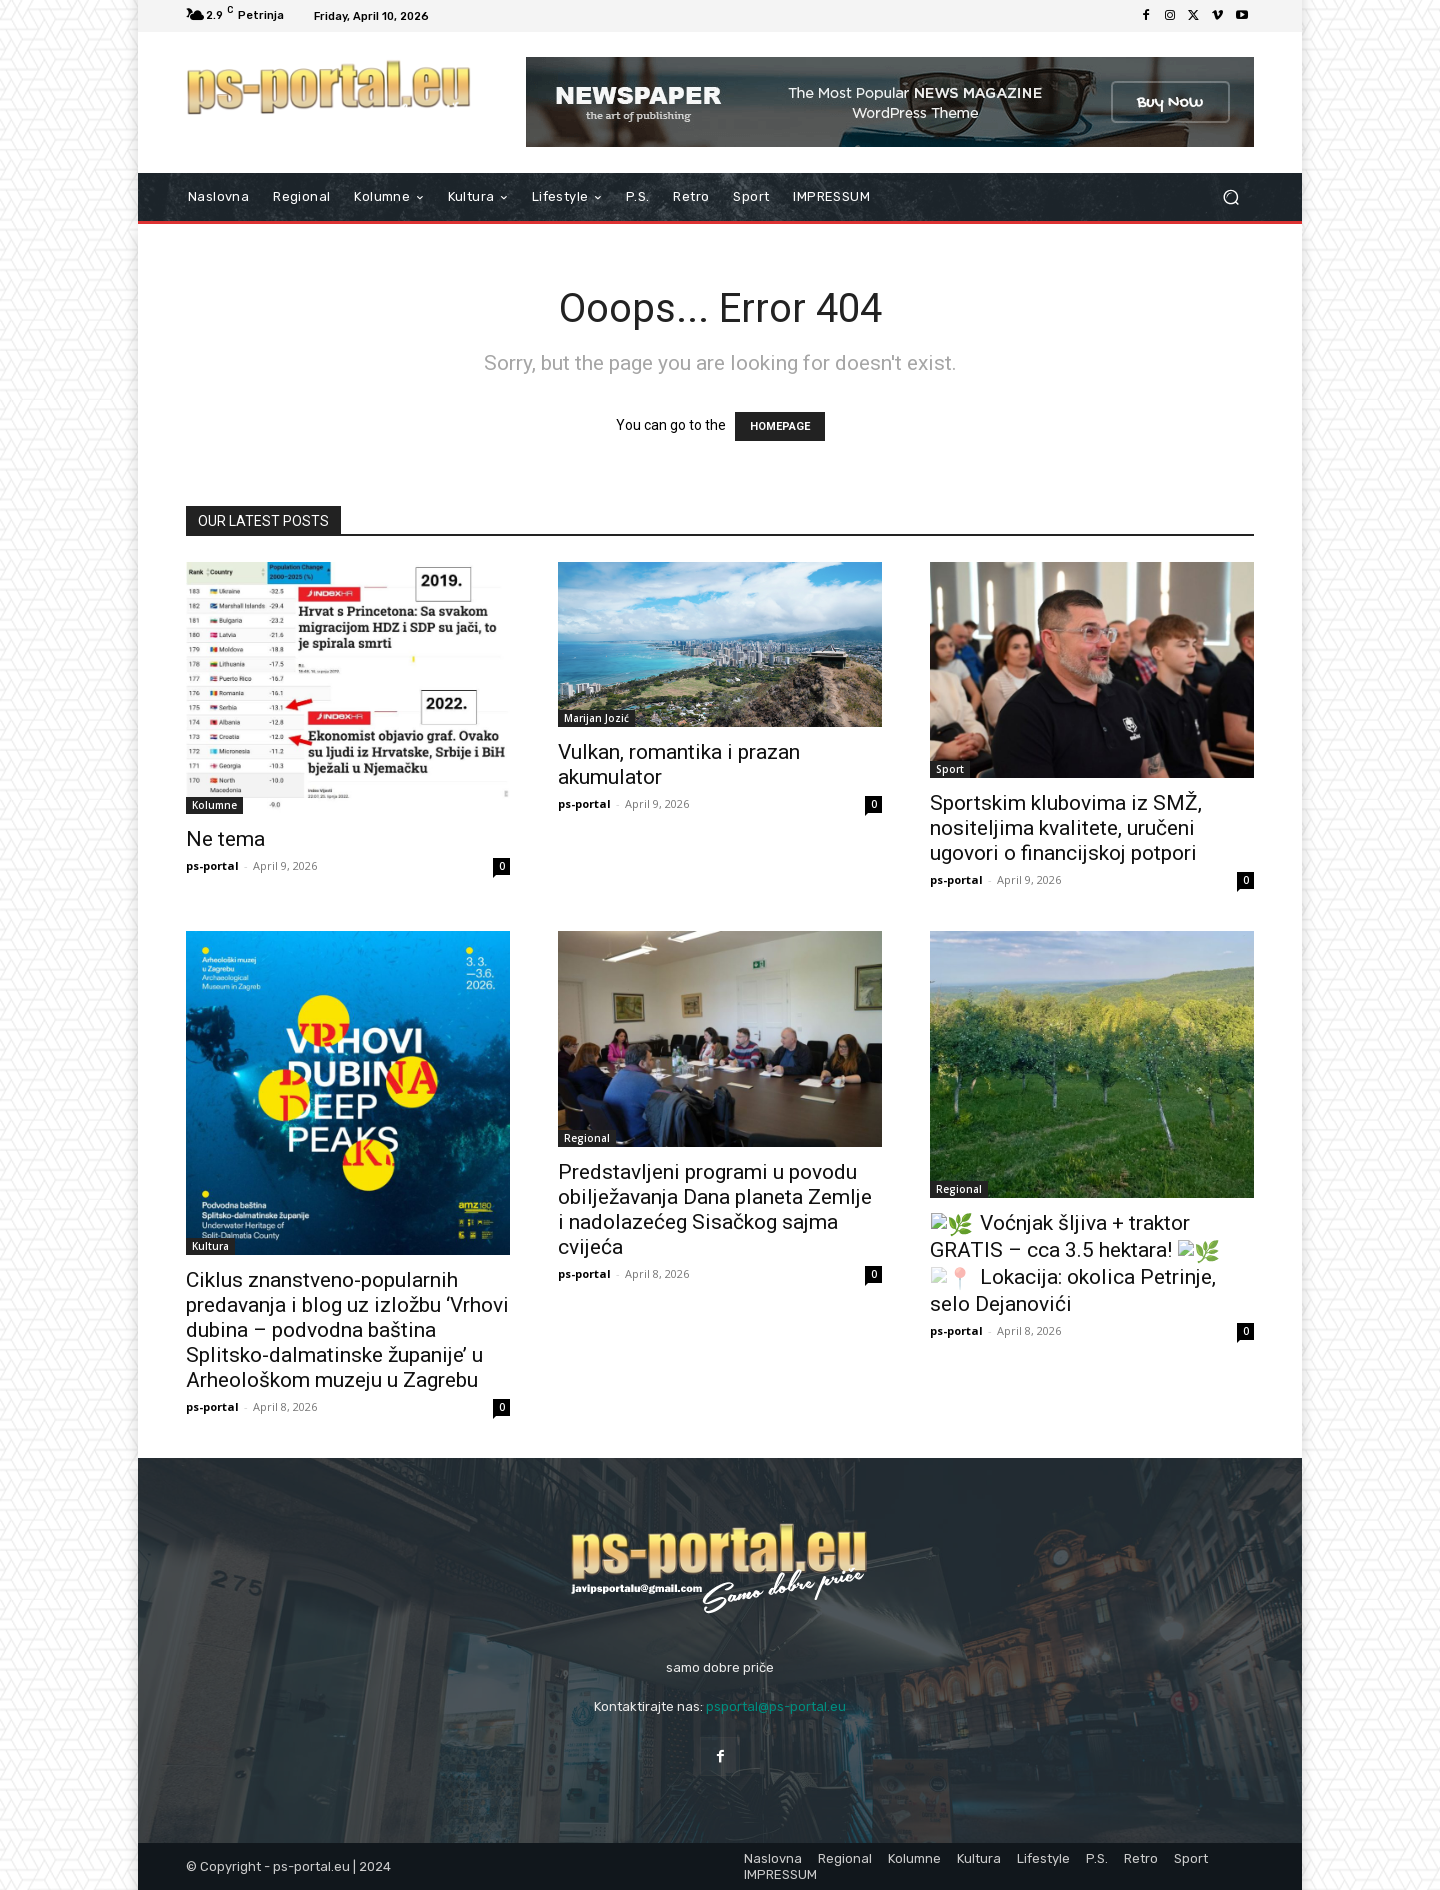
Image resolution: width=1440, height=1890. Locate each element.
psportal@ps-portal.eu (776, 1706)
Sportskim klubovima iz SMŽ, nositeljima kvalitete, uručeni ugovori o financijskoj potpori (1066, 828)
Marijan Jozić (596, 718)
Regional (587, 1138)
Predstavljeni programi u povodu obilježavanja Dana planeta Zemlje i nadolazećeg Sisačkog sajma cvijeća (715, 1209)
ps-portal (212, 865)
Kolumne (214, 805)
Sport (950, 769)
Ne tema (225, 839)
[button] (1230, 197)
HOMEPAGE (780, 426)
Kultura (210, 1246)
